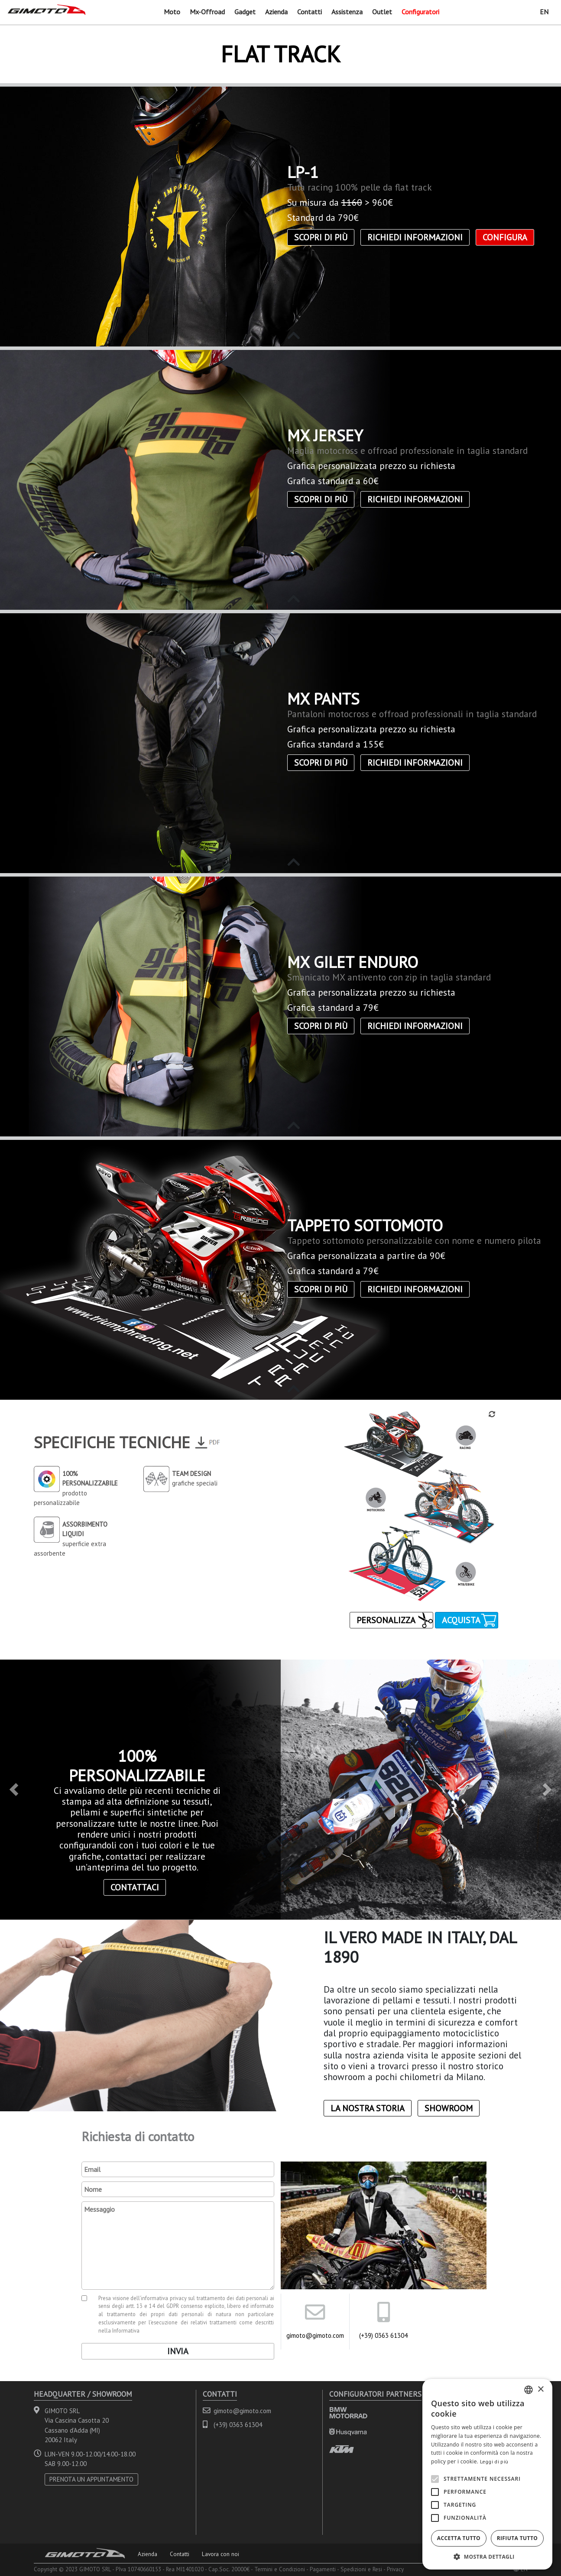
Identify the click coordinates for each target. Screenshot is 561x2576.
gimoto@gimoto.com (315, 2333)
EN (544, 9)
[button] (14, 1787)
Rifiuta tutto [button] (517, 2536)
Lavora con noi (220, 2552)
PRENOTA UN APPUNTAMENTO (91, 2477)
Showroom (449, 2106)
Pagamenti (323, 2567)
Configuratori (420, 9)
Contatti (309, 9)
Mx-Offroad (207, 9)
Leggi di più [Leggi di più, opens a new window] (494, 2459)
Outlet (382, 9)
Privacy (395, 2567)
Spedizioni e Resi (361, 2567)
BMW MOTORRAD (348, 2410)
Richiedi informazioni (415, 235)
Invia (177, 2349)
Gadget (245, 9)
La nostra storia (368, 2106)
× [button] (540, 2387)
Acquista (461, 1618)
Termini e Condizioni (279, 2567)
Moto (172, 9)
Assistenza (347, 9)
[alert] (487, 2472)
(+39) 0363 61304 (383, 2333)
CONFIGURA (505, 235)
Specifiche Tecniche (112, 1440)
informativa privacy (164, 2295)
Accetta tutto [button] (458, 2536)
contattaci (134, 1885)
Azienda (276, 9)
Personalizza (386, 1618)
